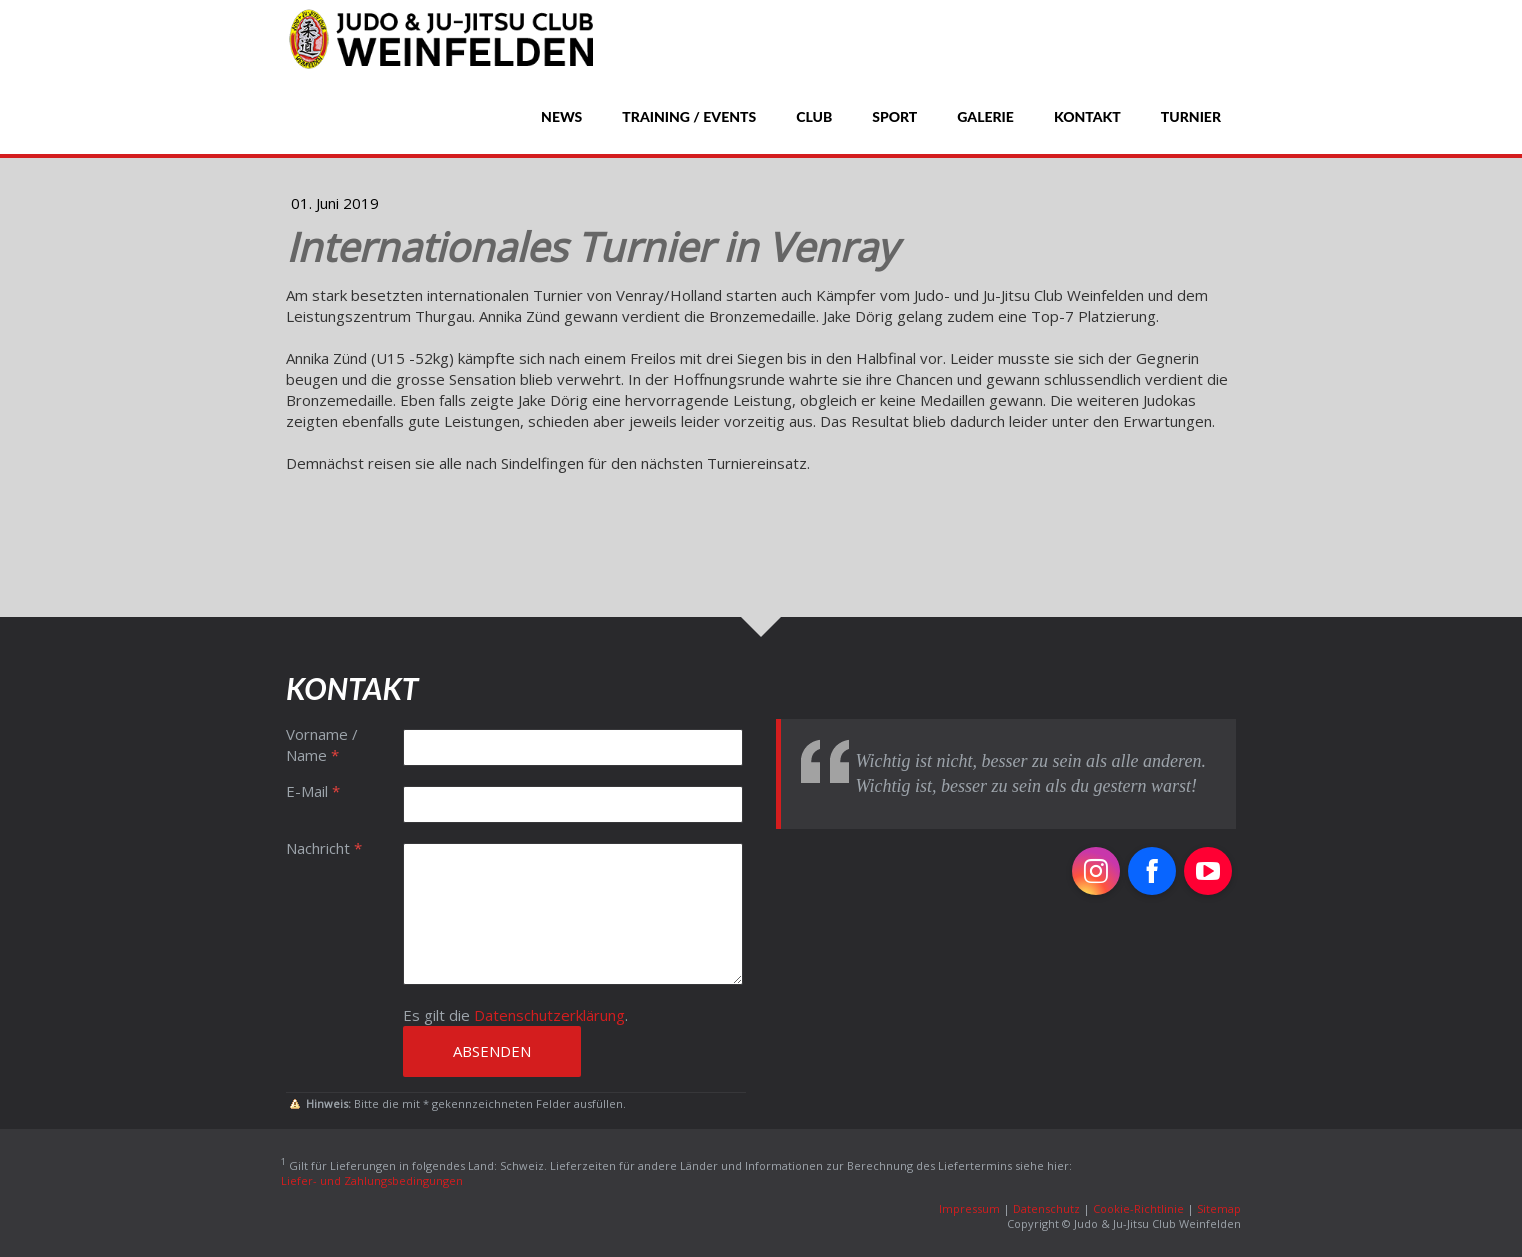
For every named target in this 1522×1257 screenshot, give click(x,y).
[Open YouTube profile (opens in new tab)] (1208, 871)
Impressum (969, 1208)
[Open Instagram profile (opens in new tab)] (1096, 871)
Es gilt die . (515, 1015)
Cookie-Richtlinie (1138, 1208)
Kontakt (1087, 116)
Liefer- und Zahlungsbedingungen (372, 1180)
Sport (894, 116)
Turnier (1191, 116)
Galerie (985, 116)
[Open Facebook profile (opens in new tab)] (1152, 871)
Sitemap (1219, 1208)
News (561, 116)
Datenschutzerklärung (549, 1015)
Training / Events (689, 116)
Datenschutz (1046, 1208)
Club (814, 116)
